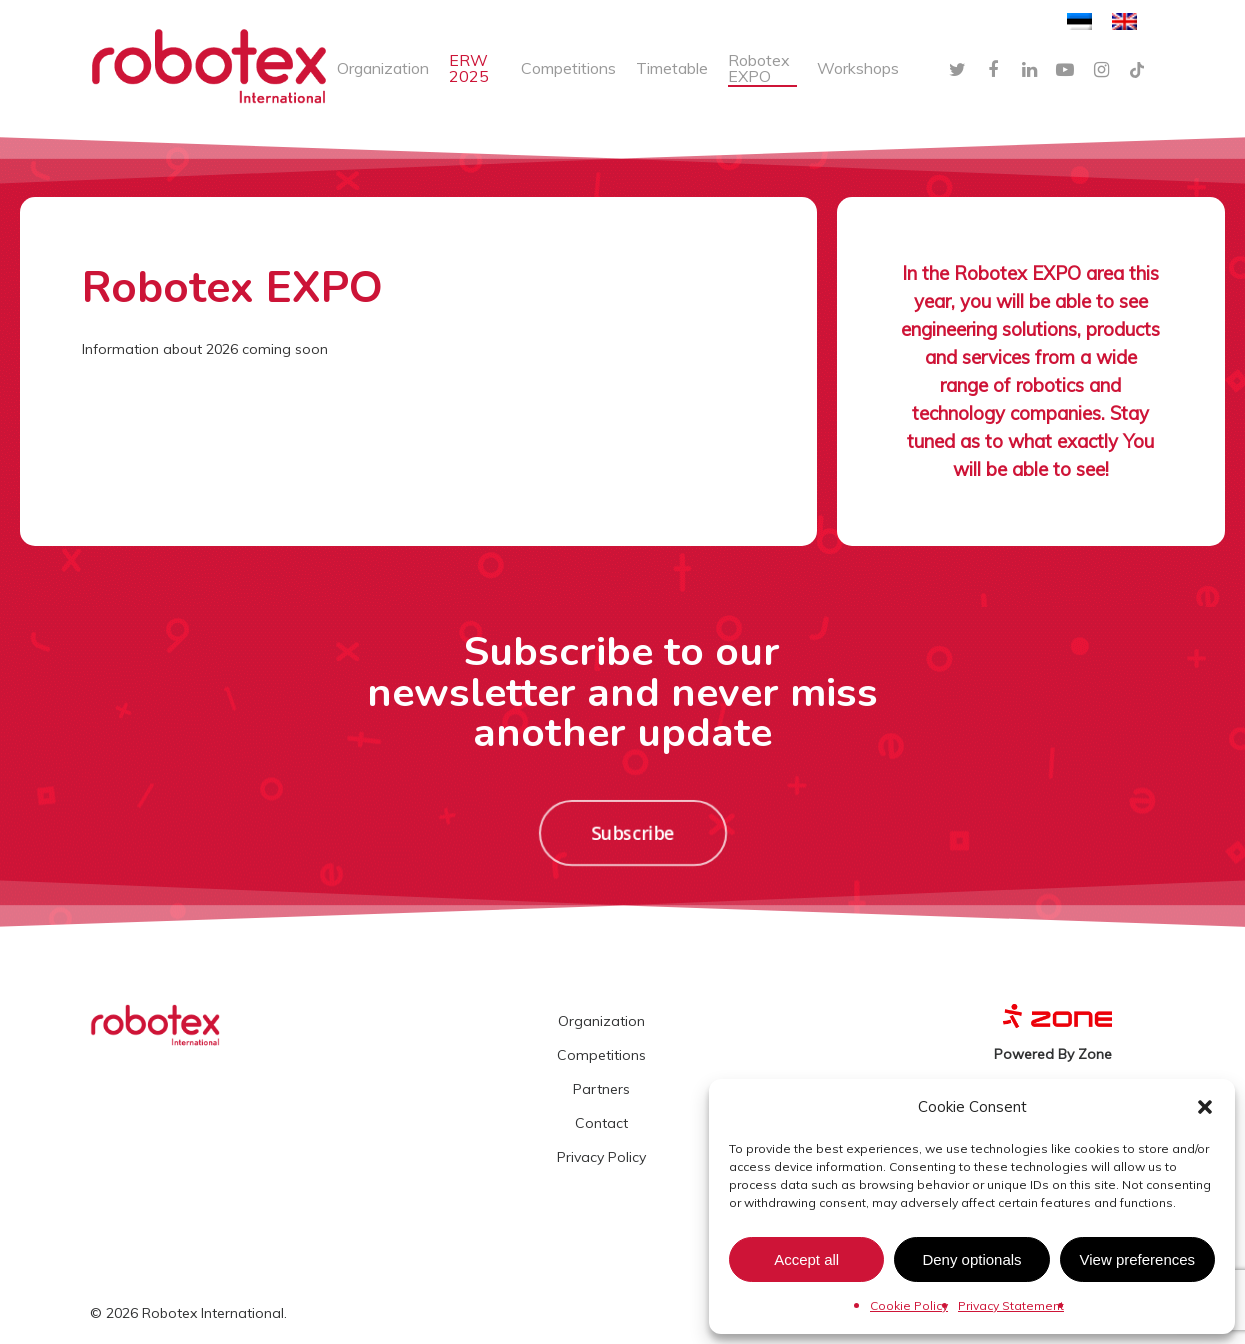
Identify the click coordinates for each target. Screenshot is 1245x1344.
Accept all (806, 1259)
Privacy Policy (601, 1157)
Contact (601, 1123)
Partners (601, 1089)
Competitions (568, 68)
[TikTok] (1137, 68)
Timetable (672, 68)
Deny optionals (971, 1259)
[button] (1205, 1107)
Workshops (858, 68)
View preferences (1138, 1259)
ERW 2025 (469, 68)
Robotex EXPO (759, 68)
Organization (383, 68)
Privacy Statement (1011, 1305)
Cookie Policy (909, 1305)
